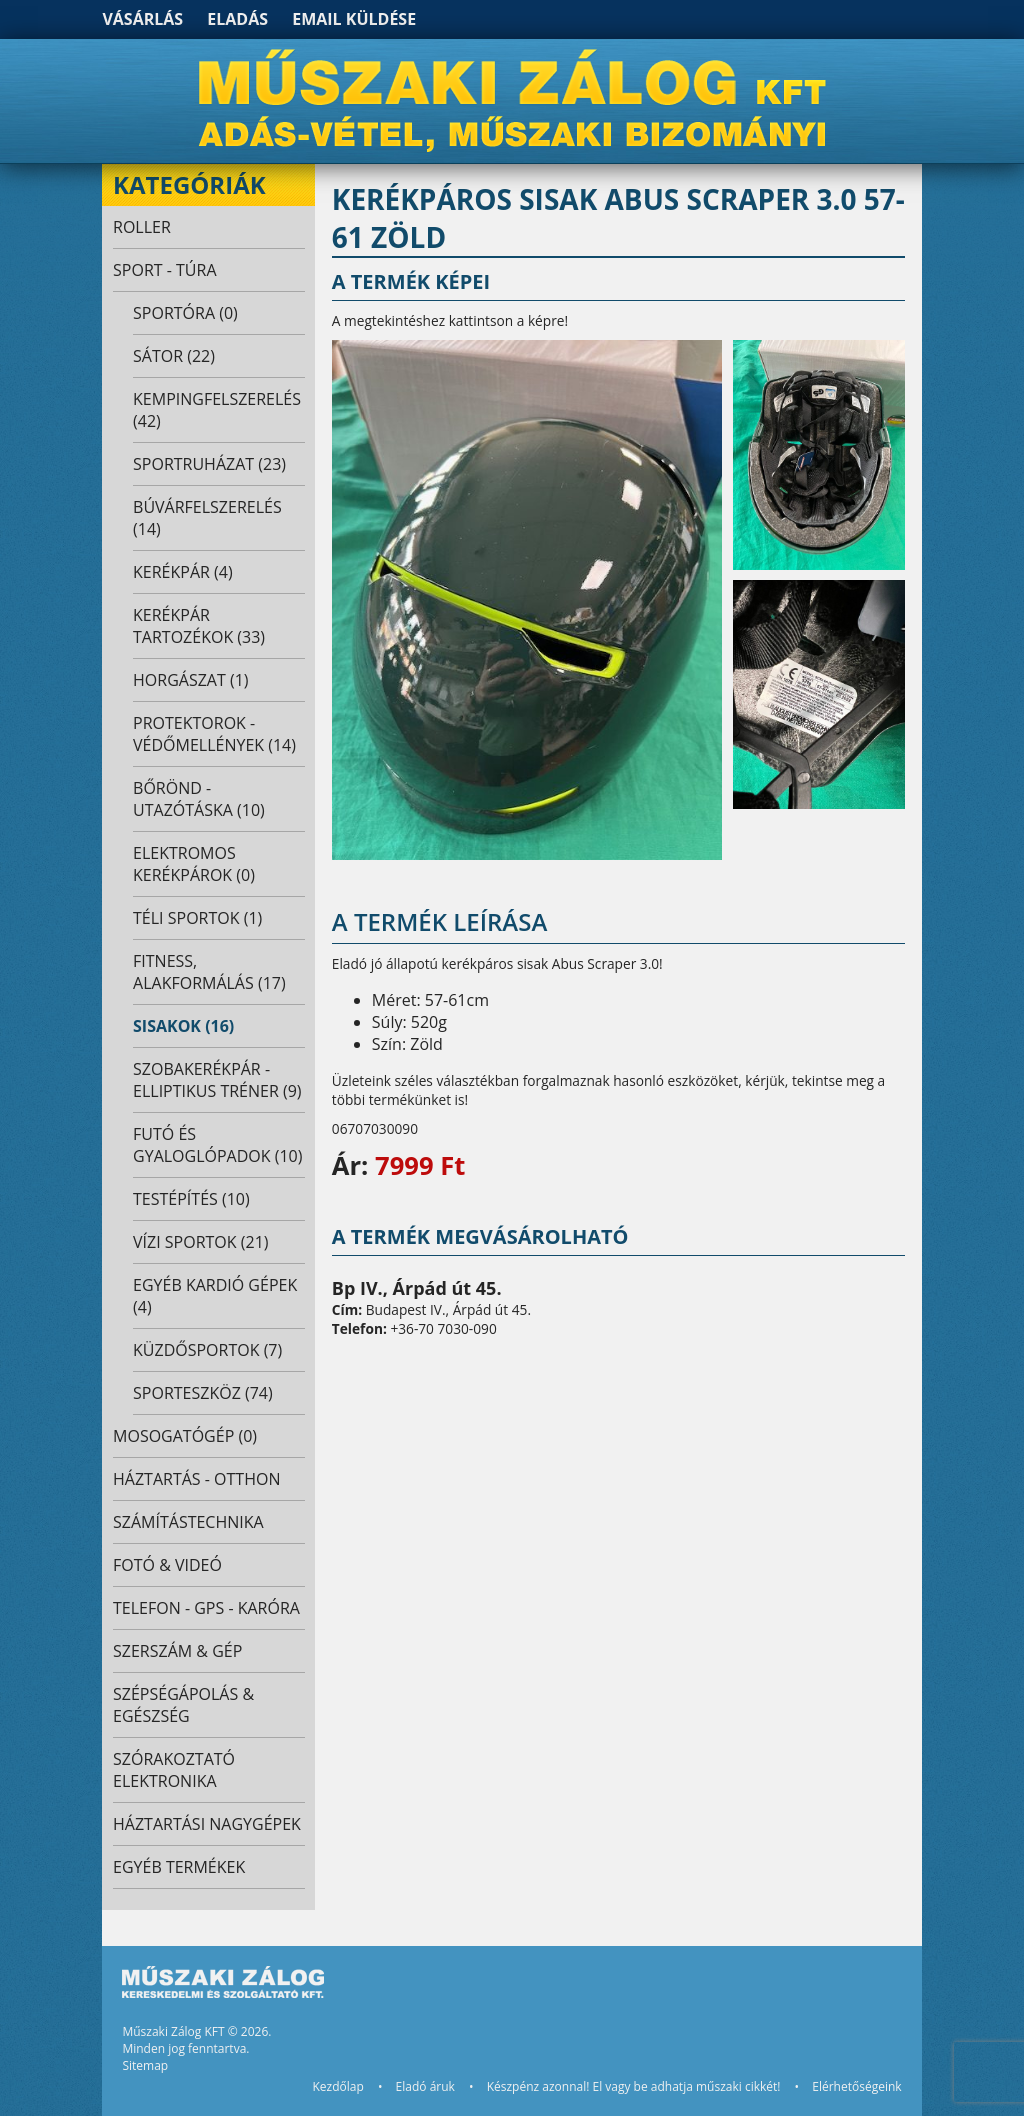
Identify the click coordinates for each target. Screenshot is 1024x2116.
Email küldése (354, 19)
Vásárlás (142, 19)
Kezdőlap (337, 2086)
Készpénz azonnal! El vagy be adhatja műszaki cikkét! (634, 2086)
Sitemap (145, 2065)
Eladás (237, 19)
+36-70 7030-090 (443, 1328)
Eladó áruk (425, 2086)
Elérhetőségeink (856, 2086)
